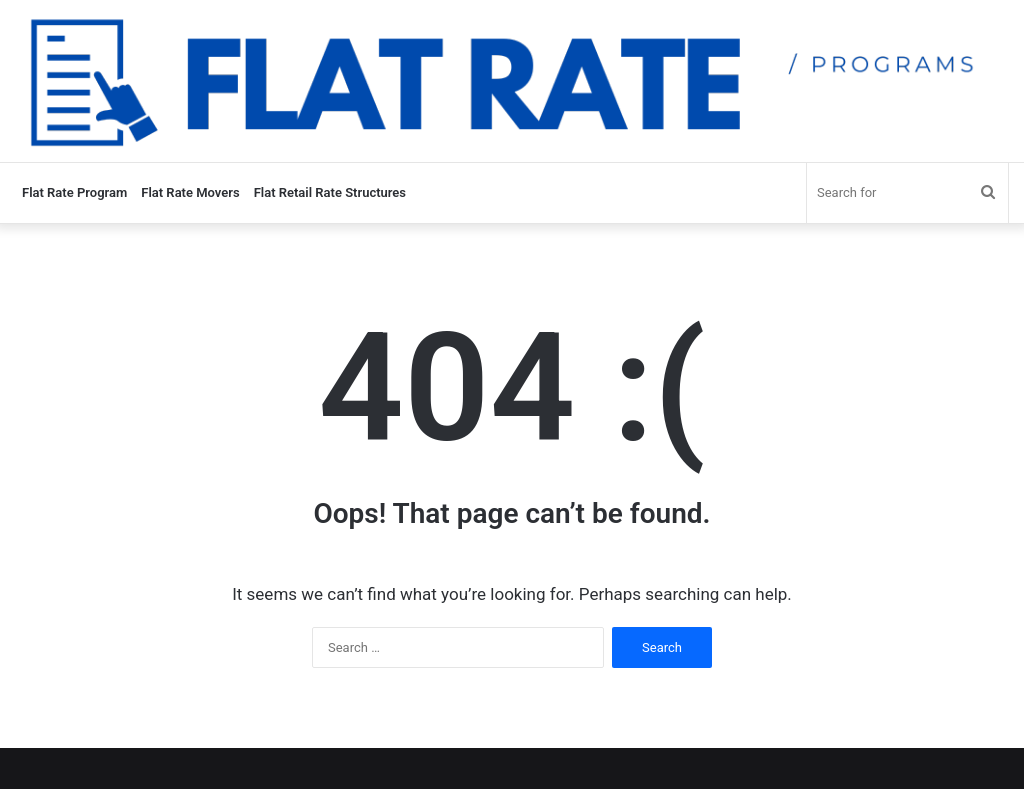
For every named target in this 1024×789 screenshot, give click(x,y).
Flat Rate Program (74, 192)
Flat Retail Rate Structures (330, 192)
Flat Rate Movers (190, 192)
